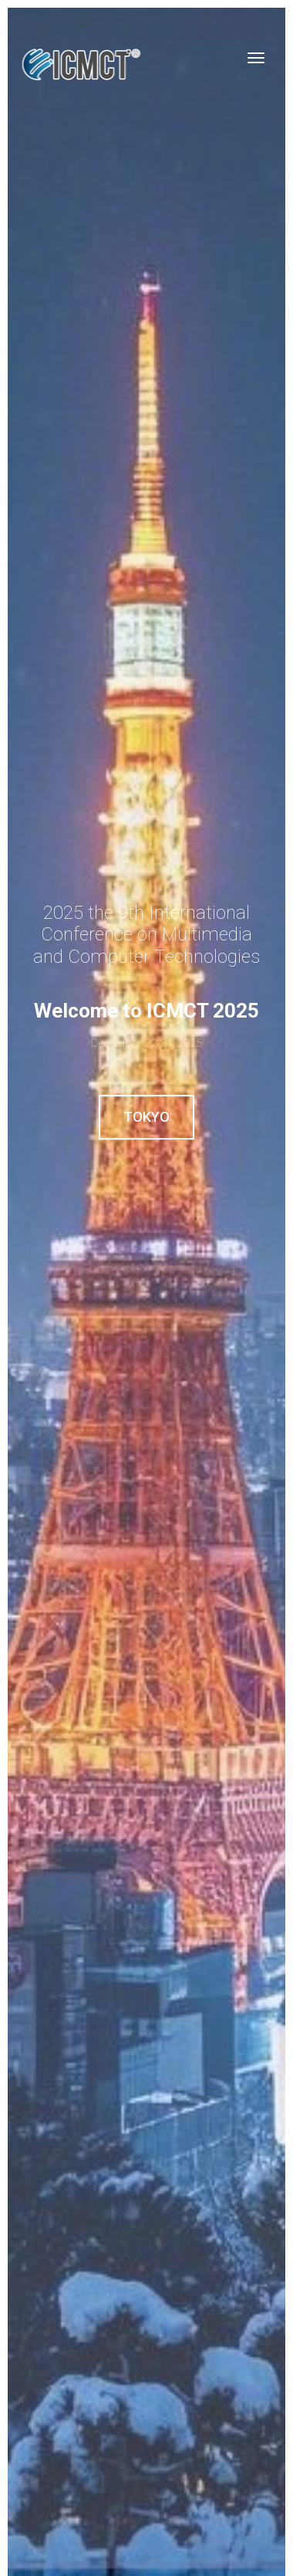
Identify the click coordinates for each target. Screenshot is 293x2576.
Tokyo (146, 1117)
